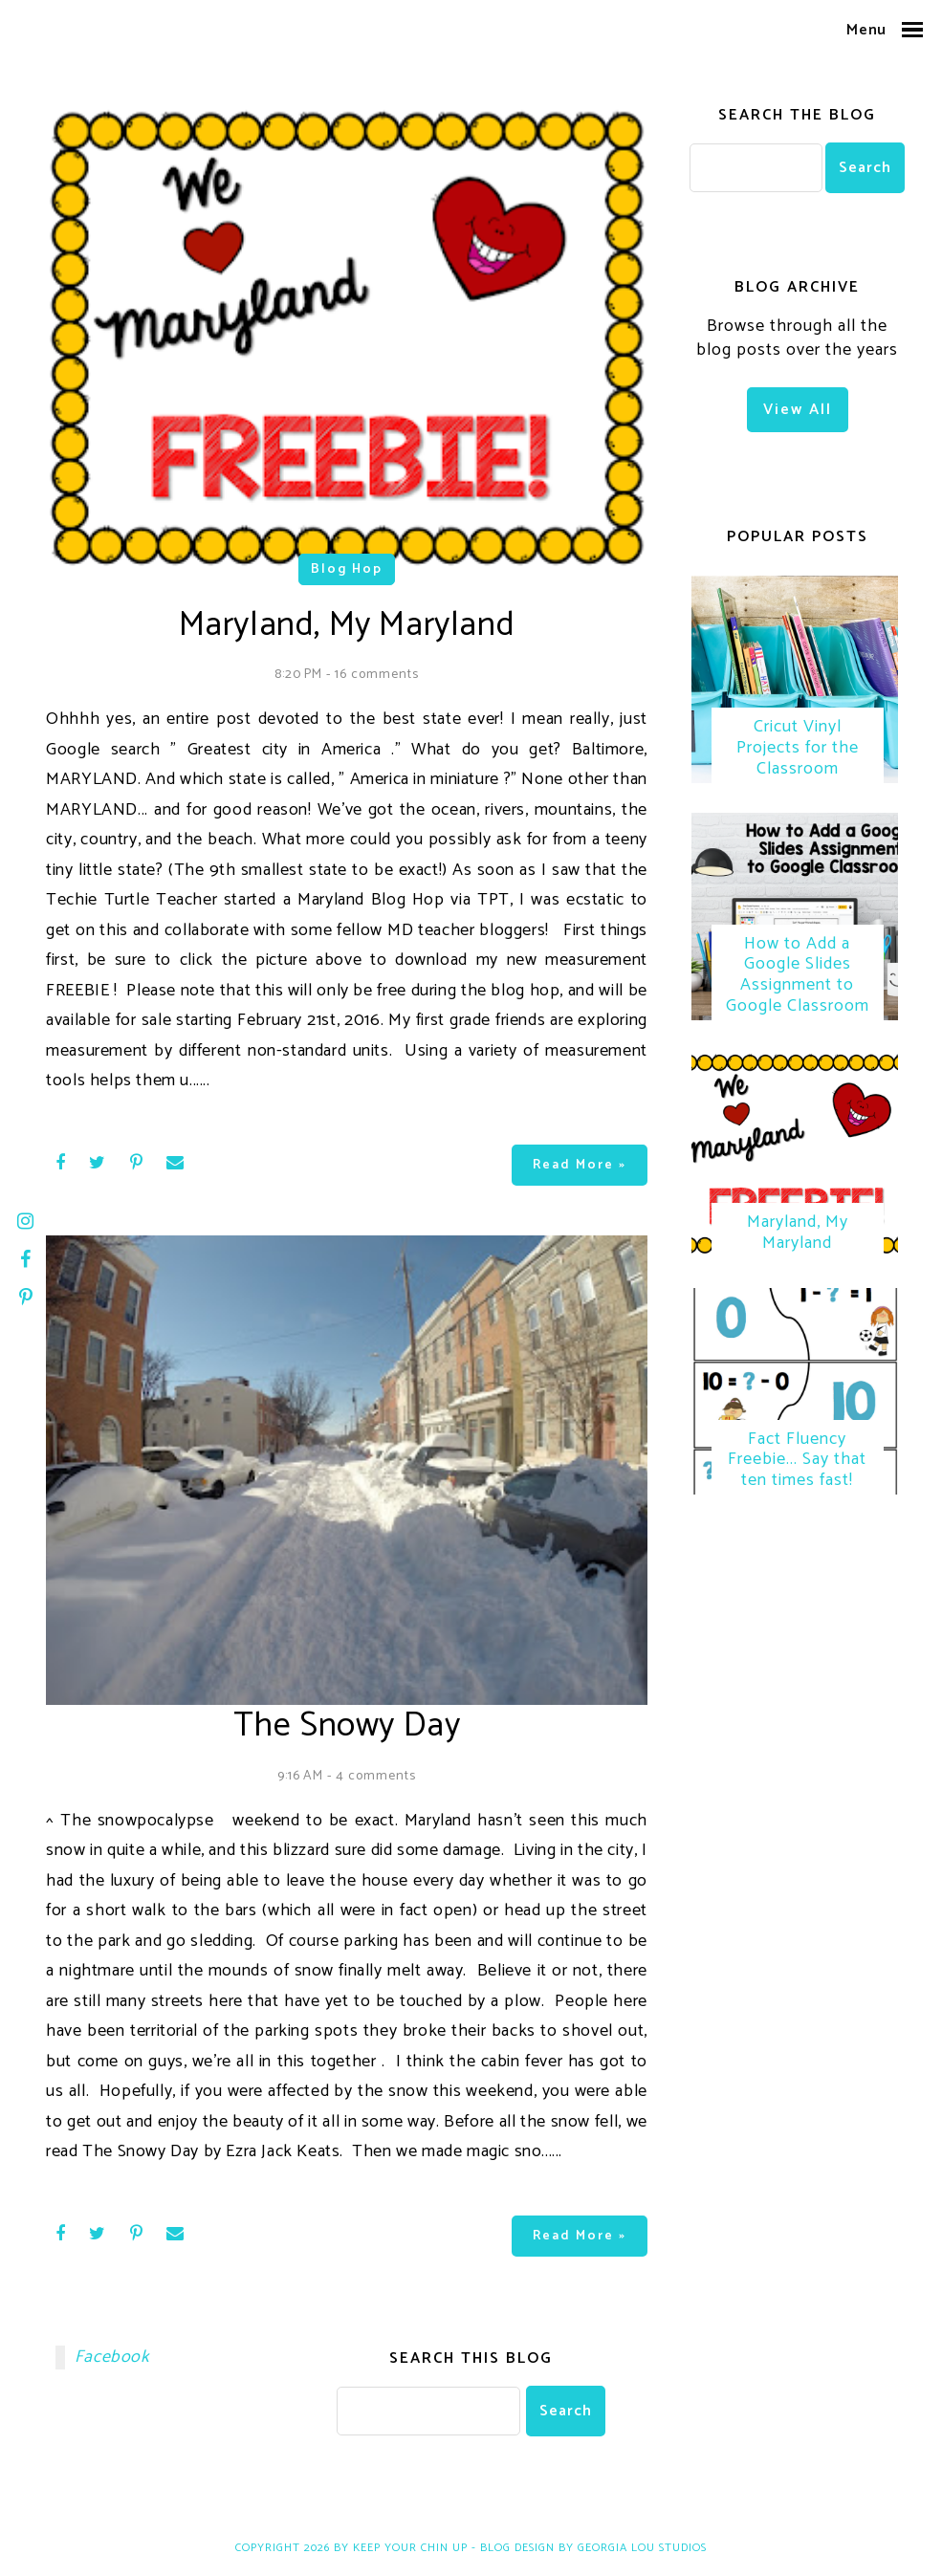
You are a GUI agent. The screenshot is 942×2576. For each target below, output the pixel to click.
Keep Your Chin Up (410, 2548)
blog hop (347, 569)
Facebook (112, 2357)
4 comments (376, 1776)
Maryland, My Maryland (797, 1237)
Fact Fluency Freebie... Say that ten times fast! (797, 1465)
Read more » (579, 1165)
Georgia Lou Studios (642, 2548)
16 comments (377, 675)
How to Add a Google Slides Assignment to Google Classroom (797, 977)
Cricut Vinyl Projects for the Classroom (797, 749)
